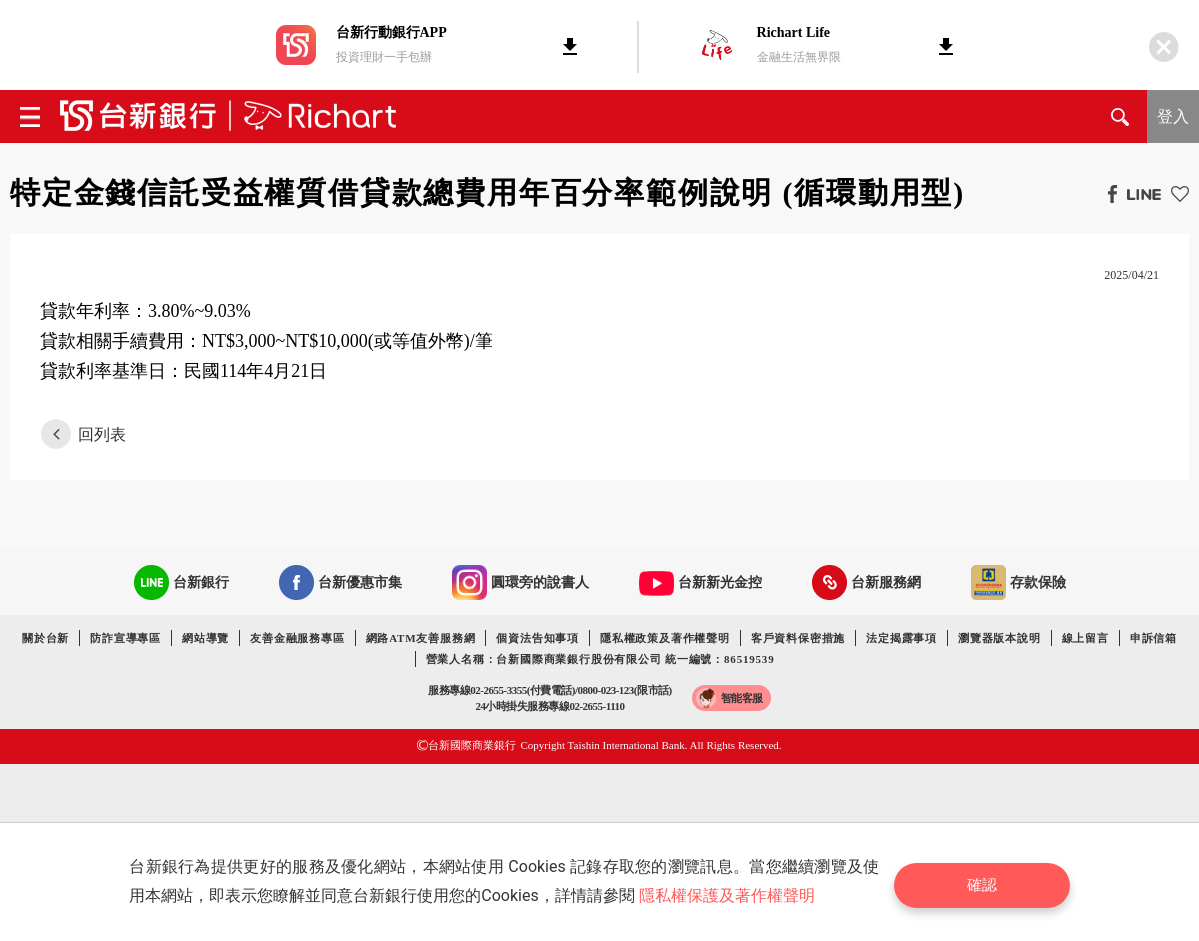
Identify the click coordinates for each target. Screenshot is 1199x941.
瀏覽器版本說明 (999, 638)
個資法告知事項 (537, 638)
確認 (990, 881)
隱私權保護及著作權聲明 (732, 895)
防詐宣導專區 (125, 638)
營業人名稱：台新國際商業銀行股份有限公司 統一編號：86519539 (600, 659)
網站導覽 (205, 638)
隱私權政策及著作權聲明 (665, 638)
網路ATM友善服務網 (421, 638)
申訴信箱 (1153, 638)
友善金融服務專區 (297, 638)
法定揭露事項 (901, 638)
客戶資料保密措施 (798, 638)
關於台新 (45, 638)
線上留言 (1085, 638)
